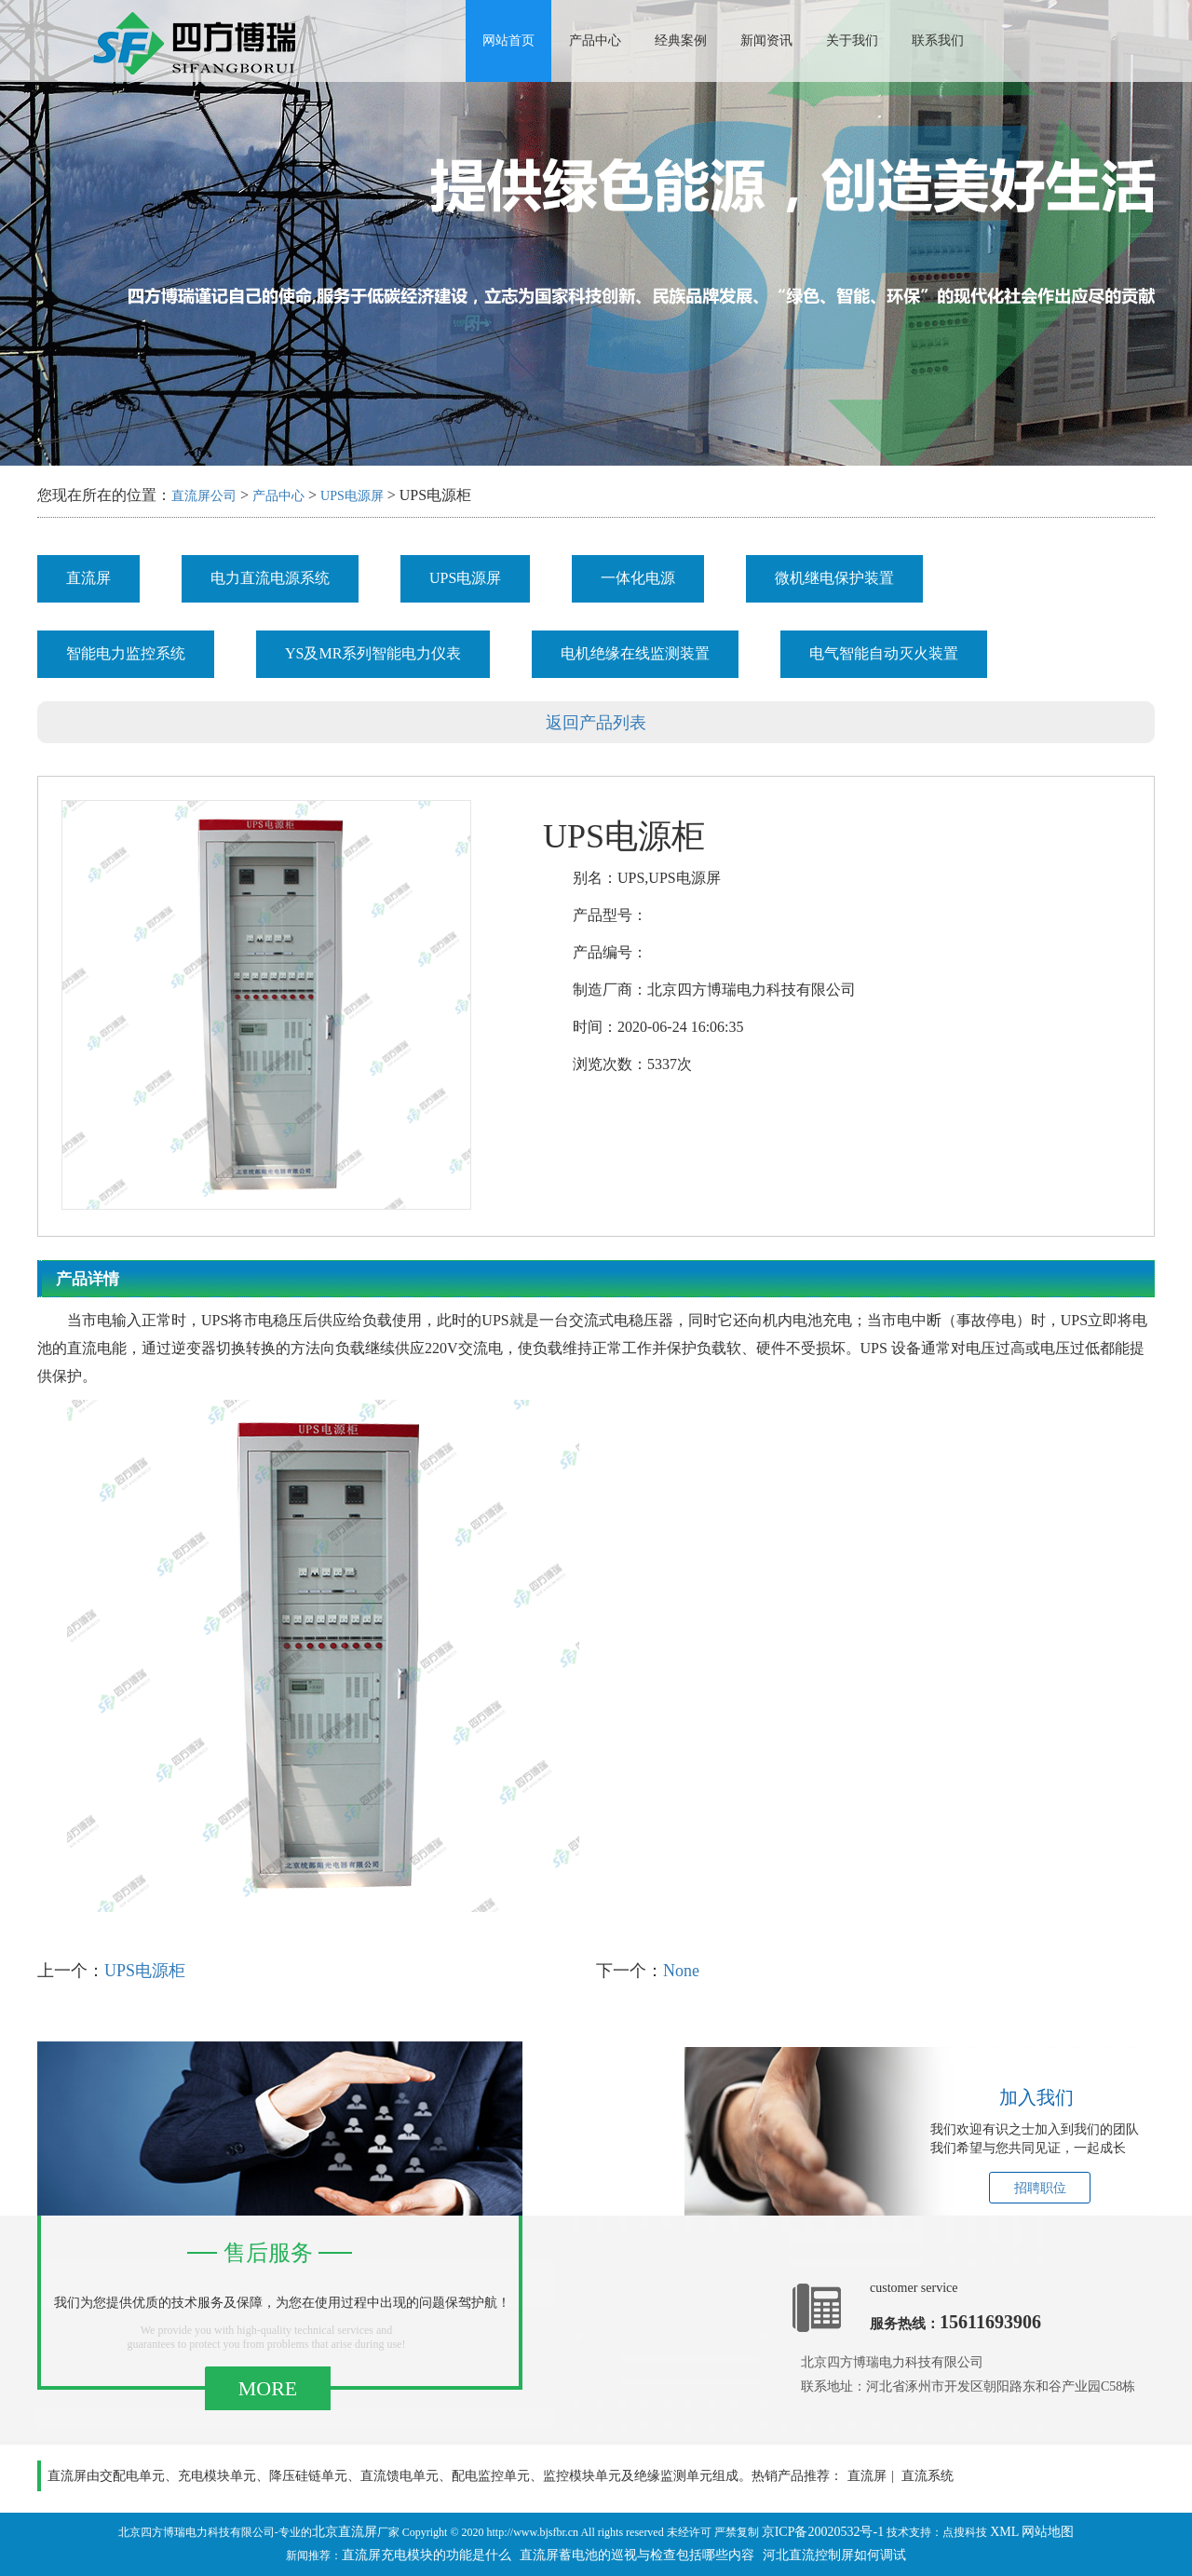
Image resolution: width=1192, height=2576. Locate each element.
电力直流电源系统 (270, 578)
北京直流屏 (344, 2532)
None (681, 1970)
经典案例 (681, 40)
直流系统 (927, 2476)
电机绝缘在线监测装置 (635, 653)
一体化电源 (638, 578)
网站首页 (508, 40)
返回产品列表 (596, 722)
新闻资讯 (766, 40)
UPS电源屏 (352, 496)
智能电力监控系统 (125, 653)
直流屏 (88, 578)
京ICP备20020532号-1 (823, 2532)
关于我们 (852, 40)
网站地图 (1048, 2532)
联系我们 (938, 40)
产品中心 (595, 40)
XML (1004, 2532)
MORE (268, 2388)
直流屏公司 (204, 496)
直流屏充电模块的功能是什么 (426, 2555)
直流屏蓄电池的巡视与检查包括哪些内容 (637, 2555)
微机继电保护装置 (834, 578)
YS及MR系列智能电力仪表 (373, 653)
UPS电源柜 (144, 1970)
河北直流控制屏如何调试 (834, 2555)
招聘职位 (1040, 2188)
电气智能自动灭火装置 (883, 653)
